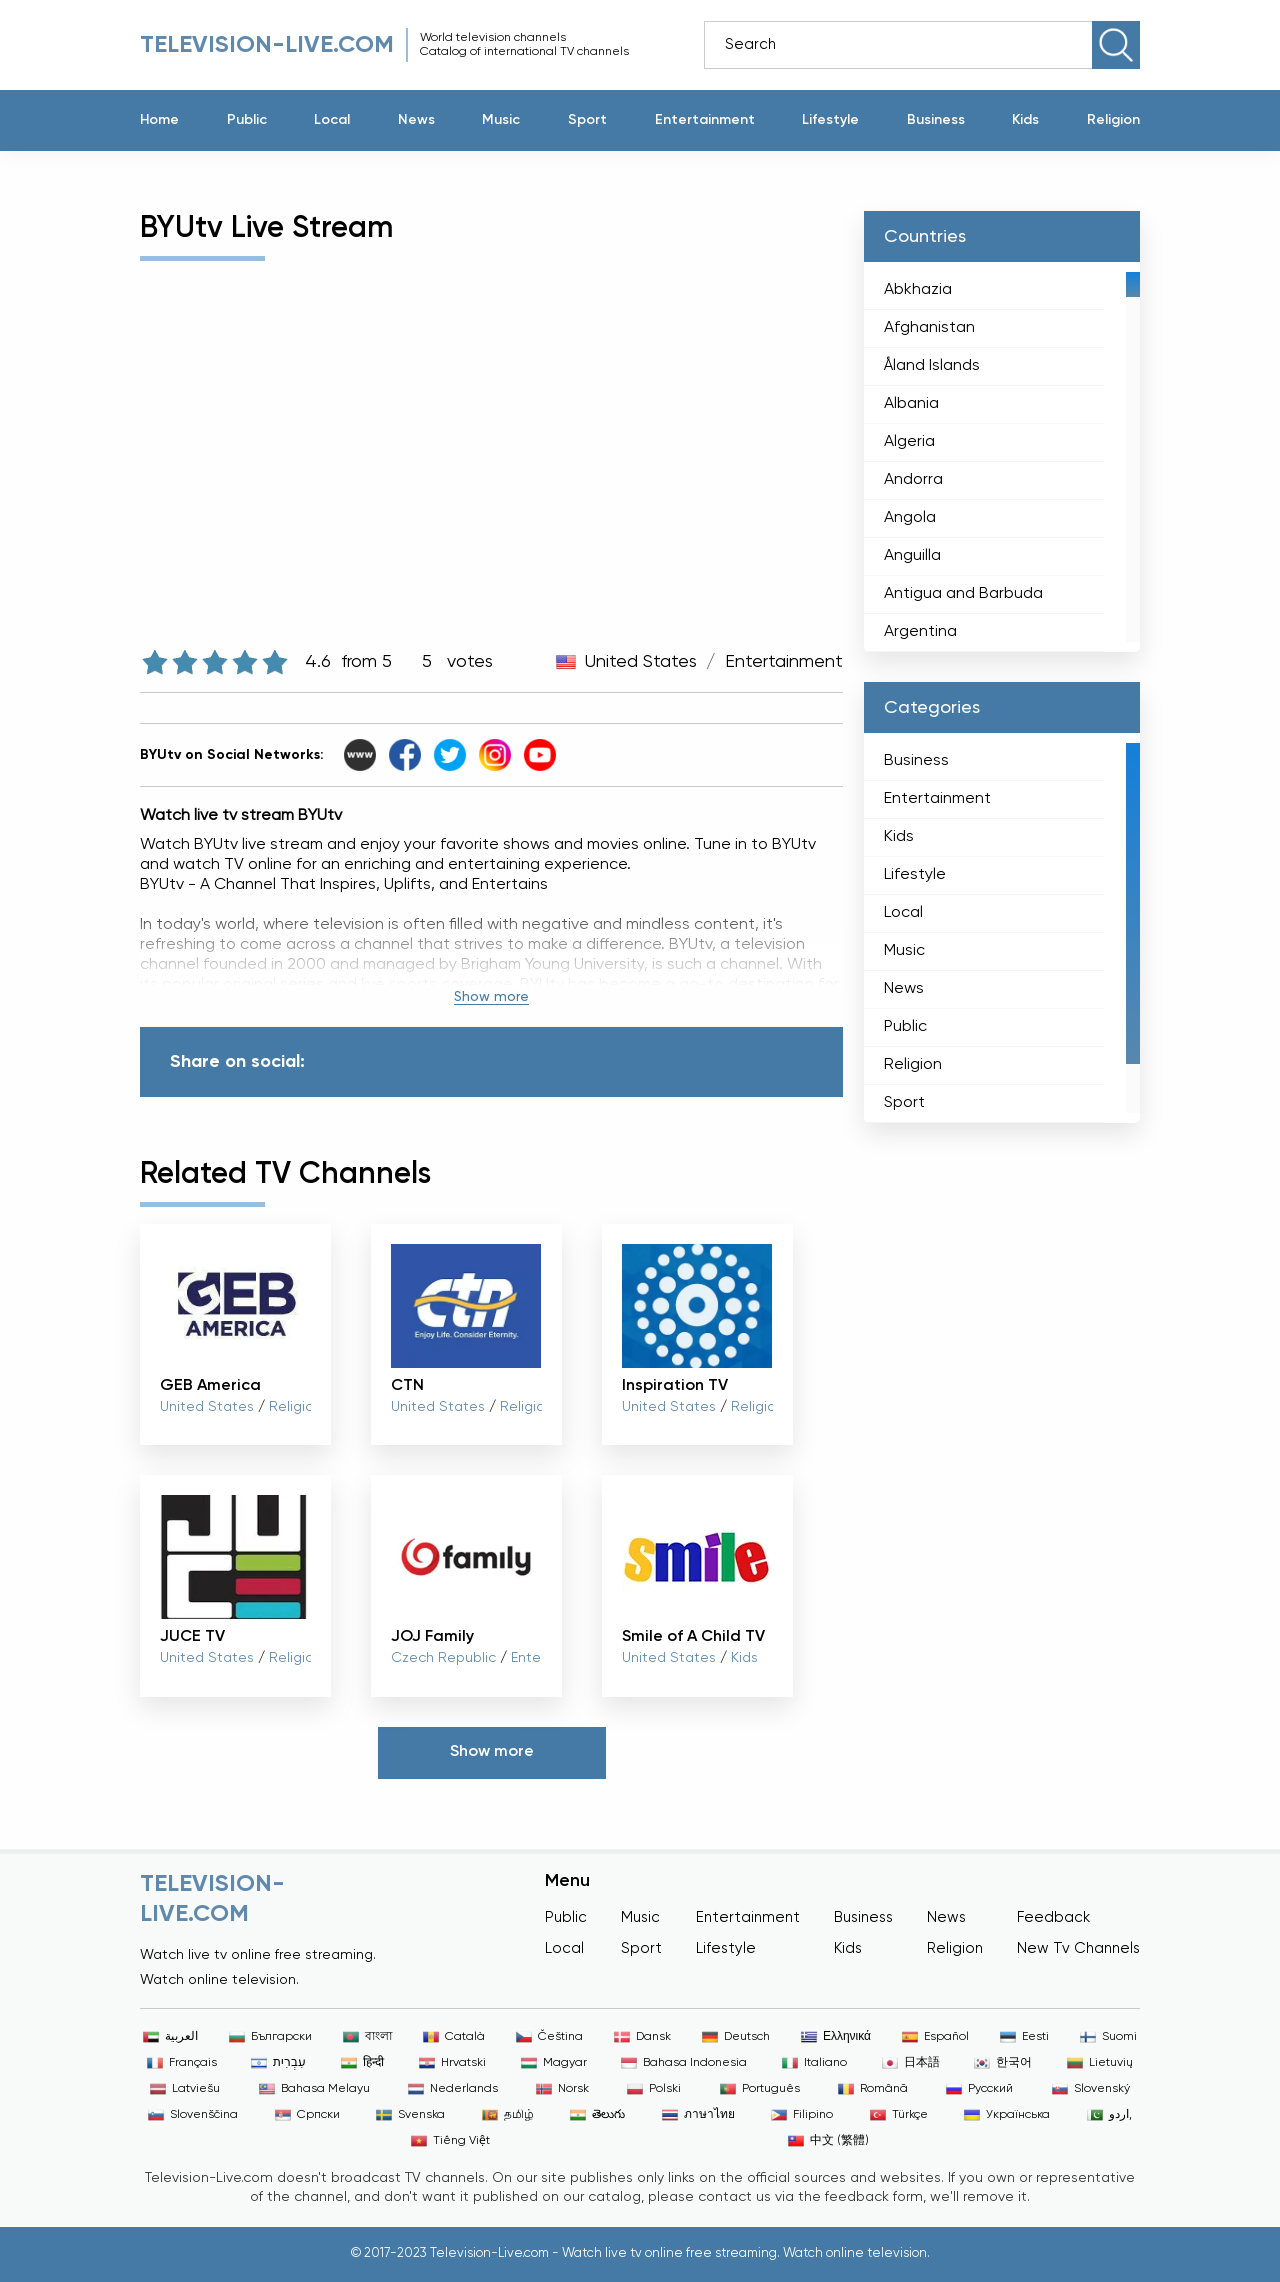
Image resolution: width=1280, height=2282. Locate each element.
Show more (491, 997)
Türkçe (899, 2115)
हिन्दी (362, 2063)
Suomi (1108, 2037)
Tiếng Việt (450, 2141)
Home (159, 120)
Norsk (562, 2089)
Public (247, 120)
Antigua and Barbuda (963, 594)
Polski (654, 2089)
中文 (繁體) (828, 2141)
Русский (979, 2089)
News (416, 120)
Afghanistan (929, 328)
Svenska (410, 2115)
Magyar (554, 2063)
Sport (587, 120)
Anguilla (912, 556)
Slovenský (1091, 2089)
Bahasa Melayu (314, 2089)
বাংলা (367, 2037)
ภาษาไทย (698, 2115)
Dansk (642, 2037)
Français (182, 2063)
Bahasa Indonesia (684, 2063)
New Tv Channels (1078, 1948)
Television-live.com (267, 45)
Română (873, 2089)
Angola (910, 518)
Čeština (549, 2037)
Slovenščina (193, 2115)
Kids (1025, 120)
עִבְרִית (278, 2063)
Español (935, 2037)
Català (454, 2037)
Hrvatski (452, 2063)
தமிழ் (508, 2115)
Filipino (802, 2115)
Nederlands (453, 2089)
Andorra (913, 480)
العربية (170, 2037)
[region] (1002, 457)
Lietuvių (1100, 2063)
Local (332, 120)
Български (270, 2037)
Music (501, 120)
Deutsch (736, 2037)
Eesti (1024, 2037)
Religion (1113, 120)
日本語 (911, 2063)
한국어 (1003, 2063)
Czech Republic (443, 1658)
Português (760, 2089)
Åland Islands (932, 366)
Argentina (920, 632)
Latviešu (185, 2089)
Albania (911, 404)
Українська (1007, 2115)
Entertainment (705, 120)
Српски (307, 2115)
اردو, (1109, 2115)
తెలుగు (597, 2115)
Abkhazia (918, 290)
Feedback (1053, 1917)
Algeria (909, 442)
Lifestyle (830, 120)
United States (641, 662)
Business (936, 120)
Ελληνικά (836, 2037)
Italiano (814, 2063)
